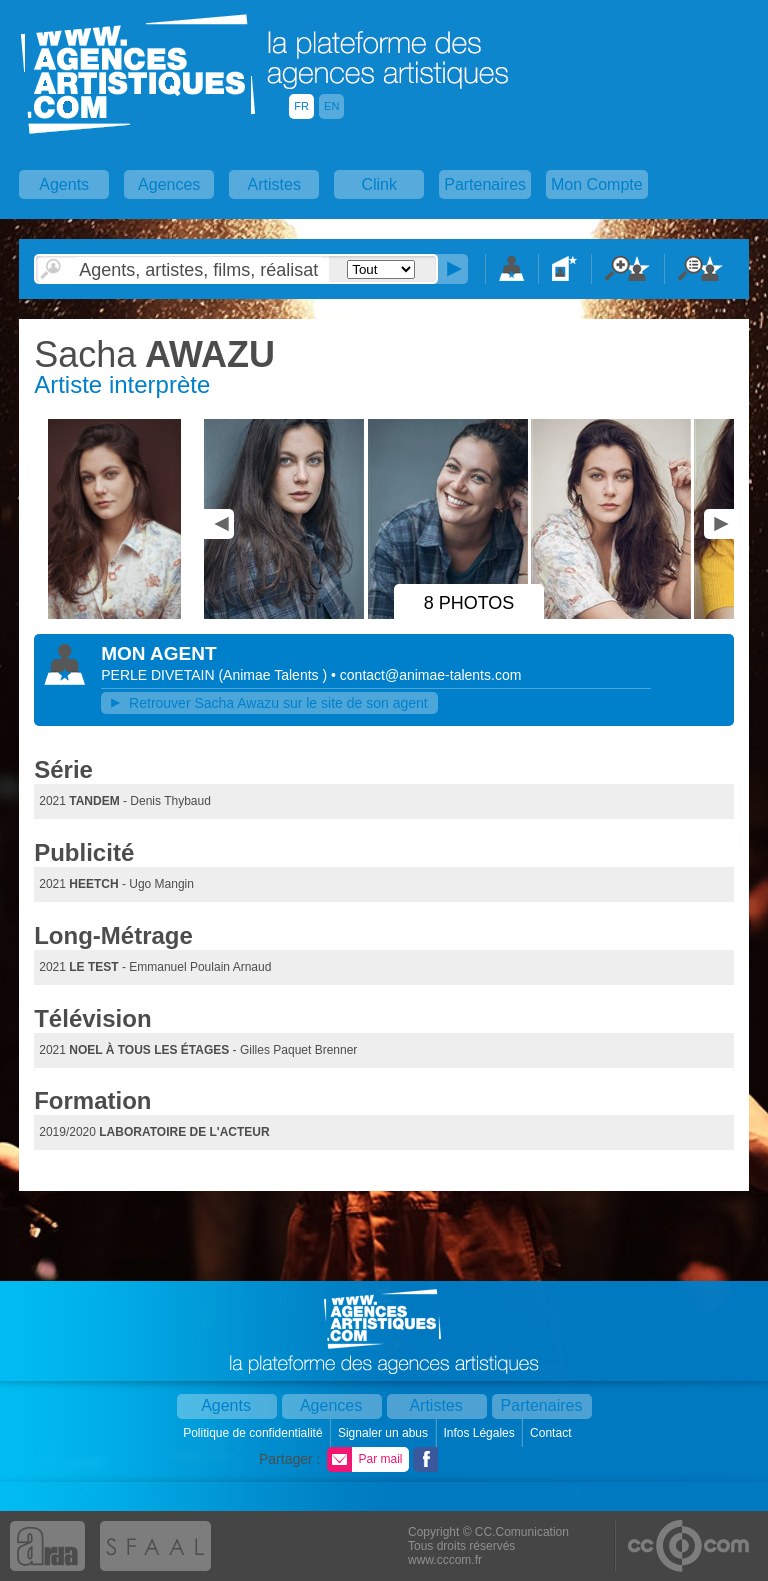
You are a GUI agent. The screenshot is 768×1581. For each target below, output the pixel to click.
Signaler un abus (384, 1433)
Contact (552, 1433)
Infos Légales (480, 1433)
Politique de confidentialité (254, 1433)
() (274, 675)
